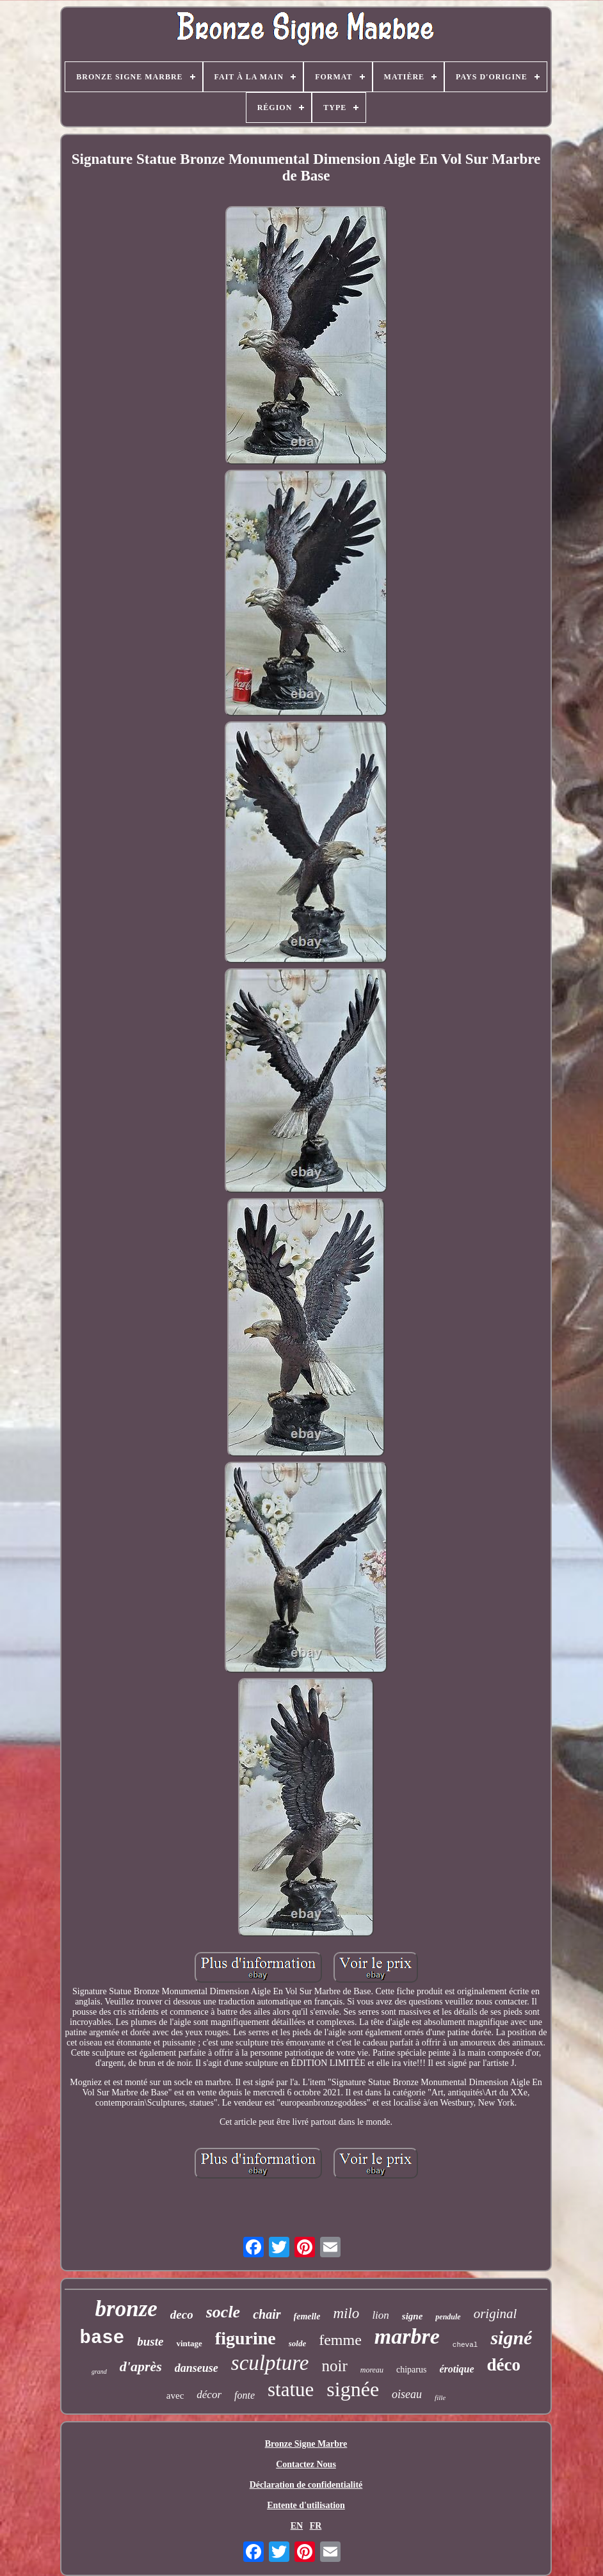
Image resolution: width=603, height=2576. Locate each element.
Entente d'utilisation (306, 2505)
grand (99, 2371)
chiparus (411, 2369)
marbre (407, 2336)
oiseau (407, 2394)
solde (297, 2343)
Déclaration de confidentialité (306, 2485)
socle (223, 2312)
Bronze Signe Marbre (306, 2444)
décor (209, 2394)
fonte (244, 2395)
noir (334, 2365)
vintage (189, 2343)
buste (150, 2341)
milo (346, 2313)
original (495, 2313)
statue (291, 2389)
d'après (141, 2366)
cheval (465, 2345)
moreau (371, 2369)
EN (297, 2526)
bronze (126, 2308)
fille (440, 2397)
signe (412, 2316)
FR (316, 2526)
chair (266, 2314)
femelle (307, 2316)
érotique (456, 2369)
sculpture (270, 2362)
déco (503, 2364)
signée (352, 2389)
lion (380, 2315)
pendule (447, 2316)
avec (175, 2395)
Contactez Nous (306, 2464)
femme (340, 2340)
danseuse (196, 2368)
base (102, 2338)
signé (511, 2337)
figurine (245, 2338)
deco (181, 2314)
